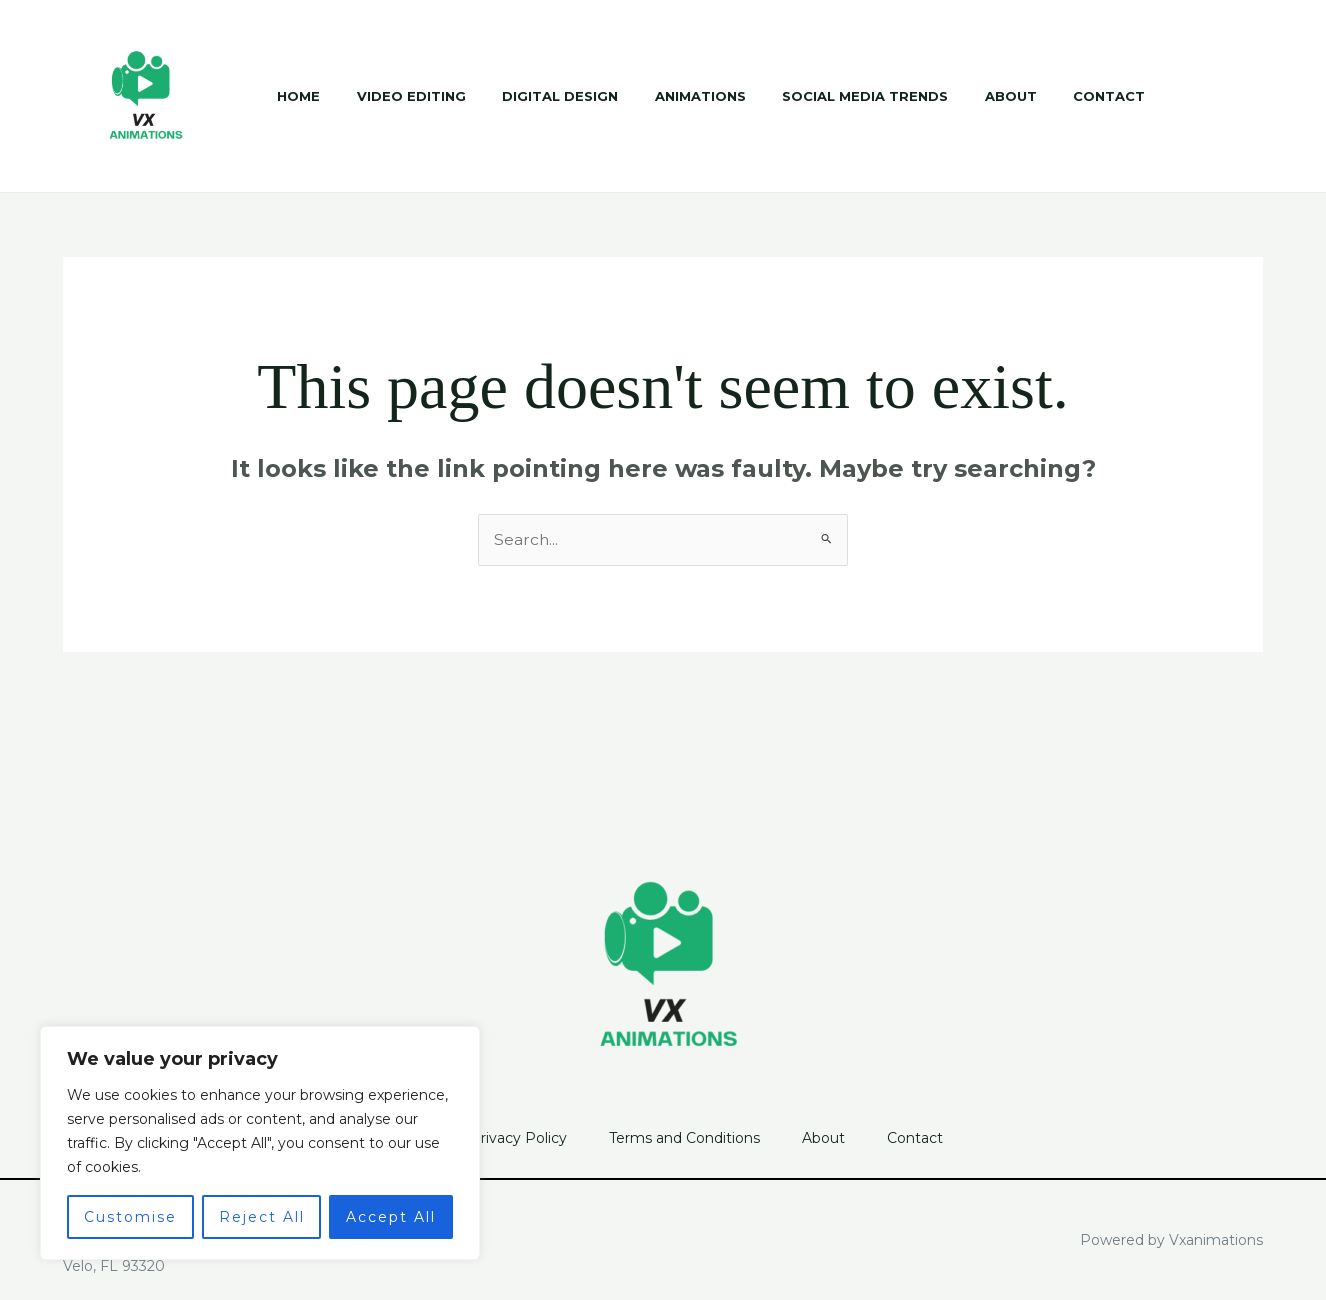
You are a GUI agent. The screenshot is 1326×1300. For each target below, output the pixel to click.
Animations (663, 96)
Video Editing (395, 96)
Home (293, 96)
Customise (130, 1217)
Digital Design (534, 96)
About (953, 96)
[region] (260, 1143)
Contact (1041, 96)
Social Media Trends (818, 96)
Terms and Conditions (684, 1139)
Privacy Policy (512, 1139)
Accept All (391, 1217)
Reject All (262, 1217)
